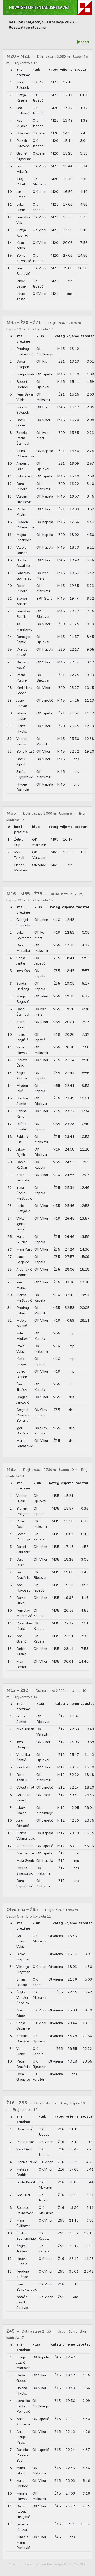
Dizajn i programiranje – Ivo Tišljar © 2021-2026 (48, 2564)
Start (83, 42)
